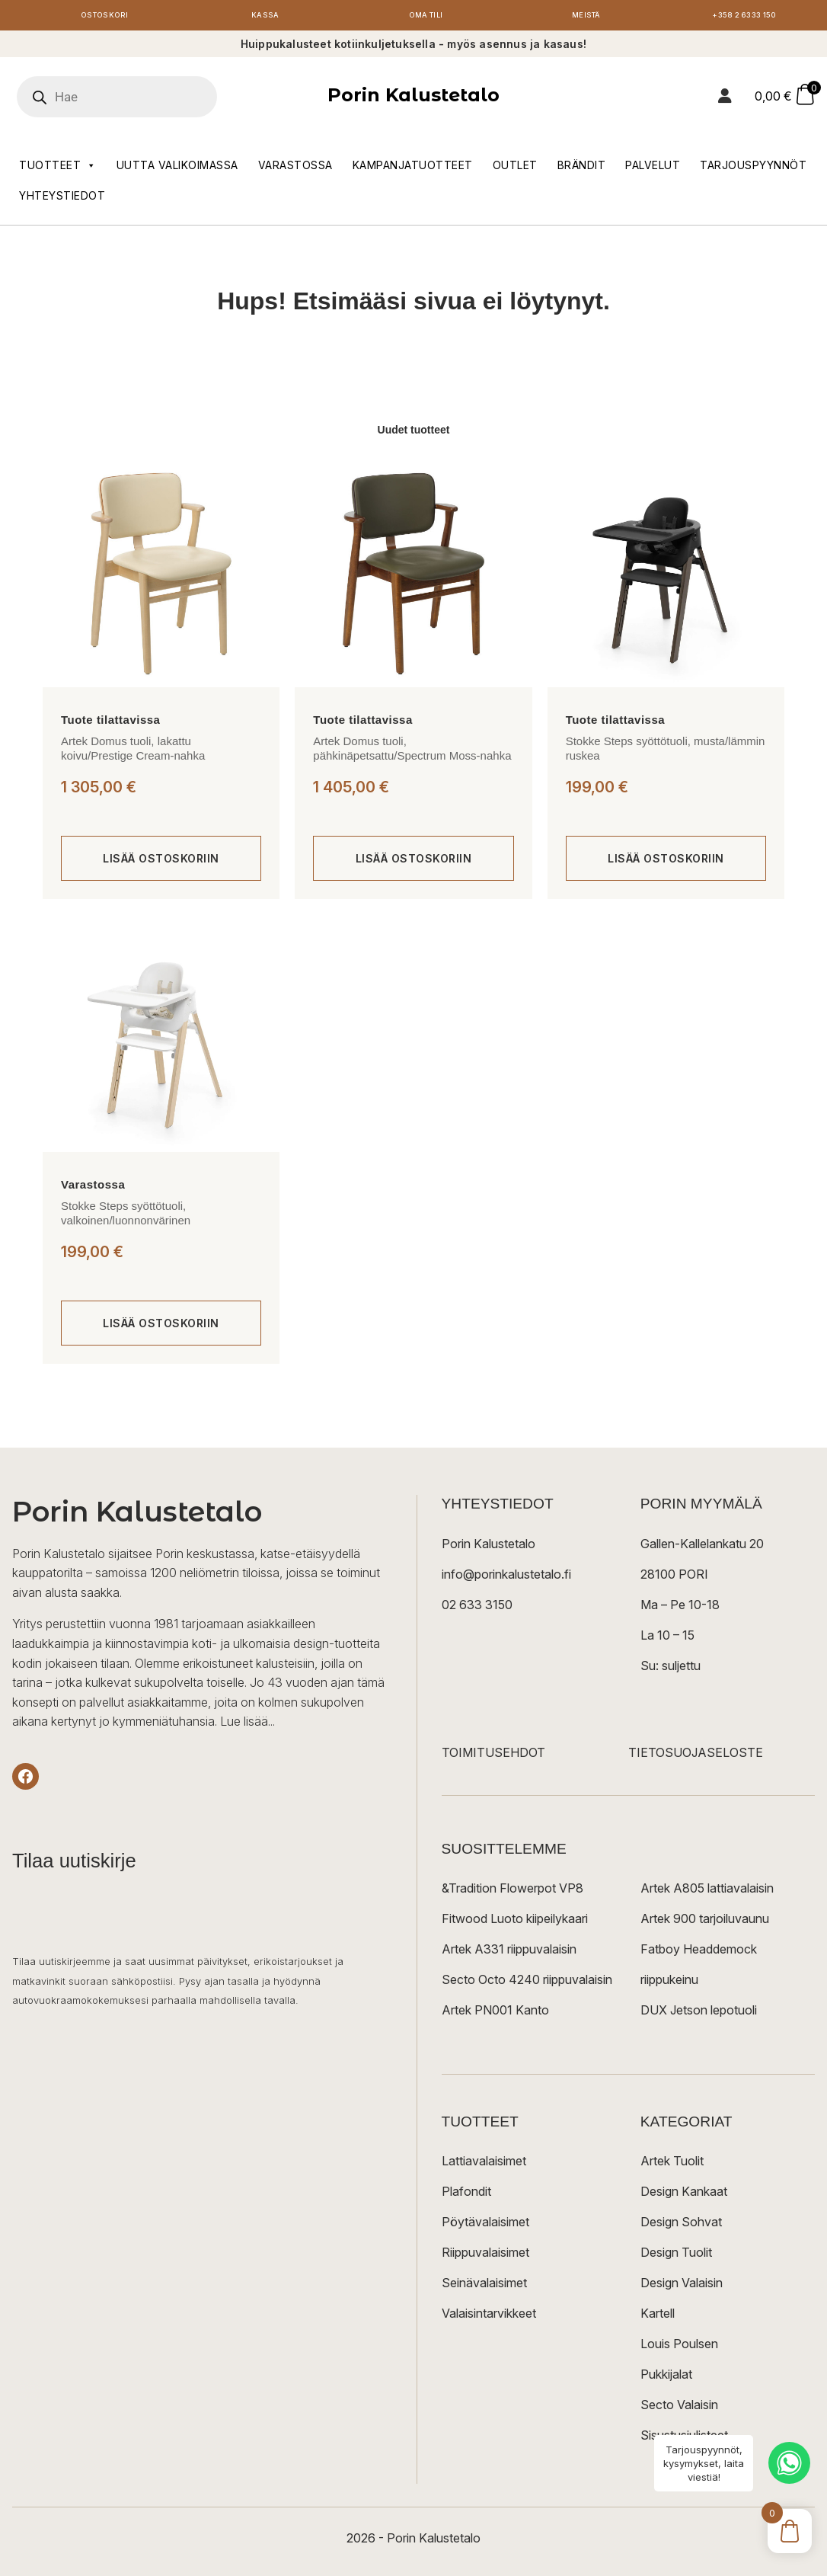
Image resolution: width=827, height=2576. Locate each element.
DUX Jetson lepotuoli (698, 2013)
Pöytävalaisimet (485, 2225)
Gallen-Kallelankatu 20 (702, 1547)
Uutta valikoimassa (177, 168)
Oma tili (425, 17)
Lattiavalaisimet (484, 2164)
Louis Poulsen (679, 2347)
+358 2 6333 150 (747, 17)
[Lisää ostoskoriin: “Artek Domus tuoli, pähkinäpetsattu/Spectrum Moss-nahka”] (413, 862)
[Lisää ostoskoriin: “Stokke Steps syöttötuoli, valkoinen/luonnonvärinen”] (161, 1327)
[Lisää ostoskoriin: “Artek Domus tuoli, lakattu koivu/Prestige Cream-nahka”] (161, 862)
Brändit (581, 168)
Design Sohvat (681, 2225)
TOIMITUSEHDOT (493, 1756)
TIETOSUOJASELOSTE (695, 1756)
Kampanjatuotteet (413, 168)
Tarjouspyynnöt (753, 168)
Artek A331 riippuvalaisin (509, 1952)
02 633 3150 (477, 1608)
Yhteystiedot (62, 199)
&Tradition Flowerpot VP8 (512, 1891)
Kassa (265, 17)
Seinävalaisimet (484, 2286)
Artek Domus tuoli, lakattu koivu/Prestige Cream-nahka (133, 752)
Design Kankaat (683, 2195)
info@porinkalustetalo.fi (506, 1578)
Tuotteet (58, 169)
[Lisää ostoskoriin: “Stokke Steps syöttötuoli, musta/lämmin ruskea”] (666, 862)
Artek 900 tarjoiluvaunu (704, 1922)
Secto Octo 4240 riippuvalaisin (527, 1983)
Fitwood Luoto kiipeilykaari (515, 1922)
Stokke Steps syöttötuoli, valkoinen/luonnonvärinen (125, 1217)
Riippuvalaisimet (485, 2256)
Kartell (657, 2317)
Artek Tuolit (672, 2164)
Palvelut (652, 168)
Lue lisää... (247, 1725)
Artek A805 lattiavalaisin (707, 1891)
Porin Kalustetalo (413, 99)
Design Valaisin (681, 2286)
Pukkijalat (666, 2378)
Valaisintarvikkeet (489, 2317)
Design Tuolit (676, 2256)
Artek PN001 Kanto (495, 2013)
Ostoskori (105, 17)
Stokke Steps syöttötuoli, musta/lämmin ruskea (665, 752)
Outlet (515, 168)
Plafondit (466, 2195)
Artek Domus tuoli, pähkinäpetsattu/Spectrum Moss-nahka (412, 752)
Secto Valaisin (679, 2408)
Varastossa (295, 168)
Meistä (586, 17)
